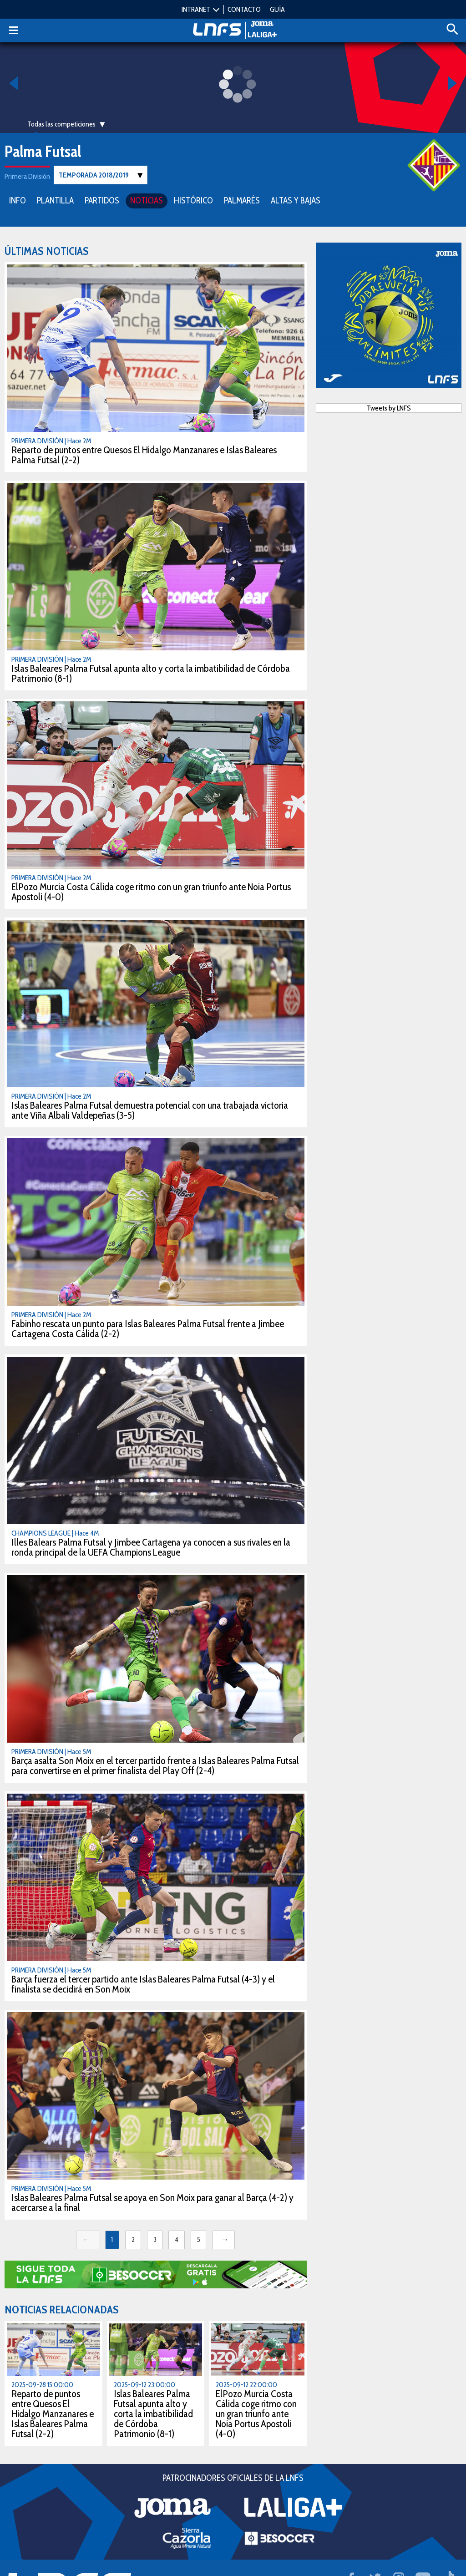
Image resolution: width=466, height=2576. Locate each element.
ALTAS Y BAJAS (295, 200)
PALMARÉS (242, 200)
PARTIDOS (102, 200)
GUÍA (277, 9)
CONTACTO (244, 9)
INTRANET (196, 9)
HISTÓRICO (193, 200)
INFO (17, 200)
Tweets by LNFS (389, 407)
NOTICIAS (146, 200)
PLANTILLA (55, 200)
